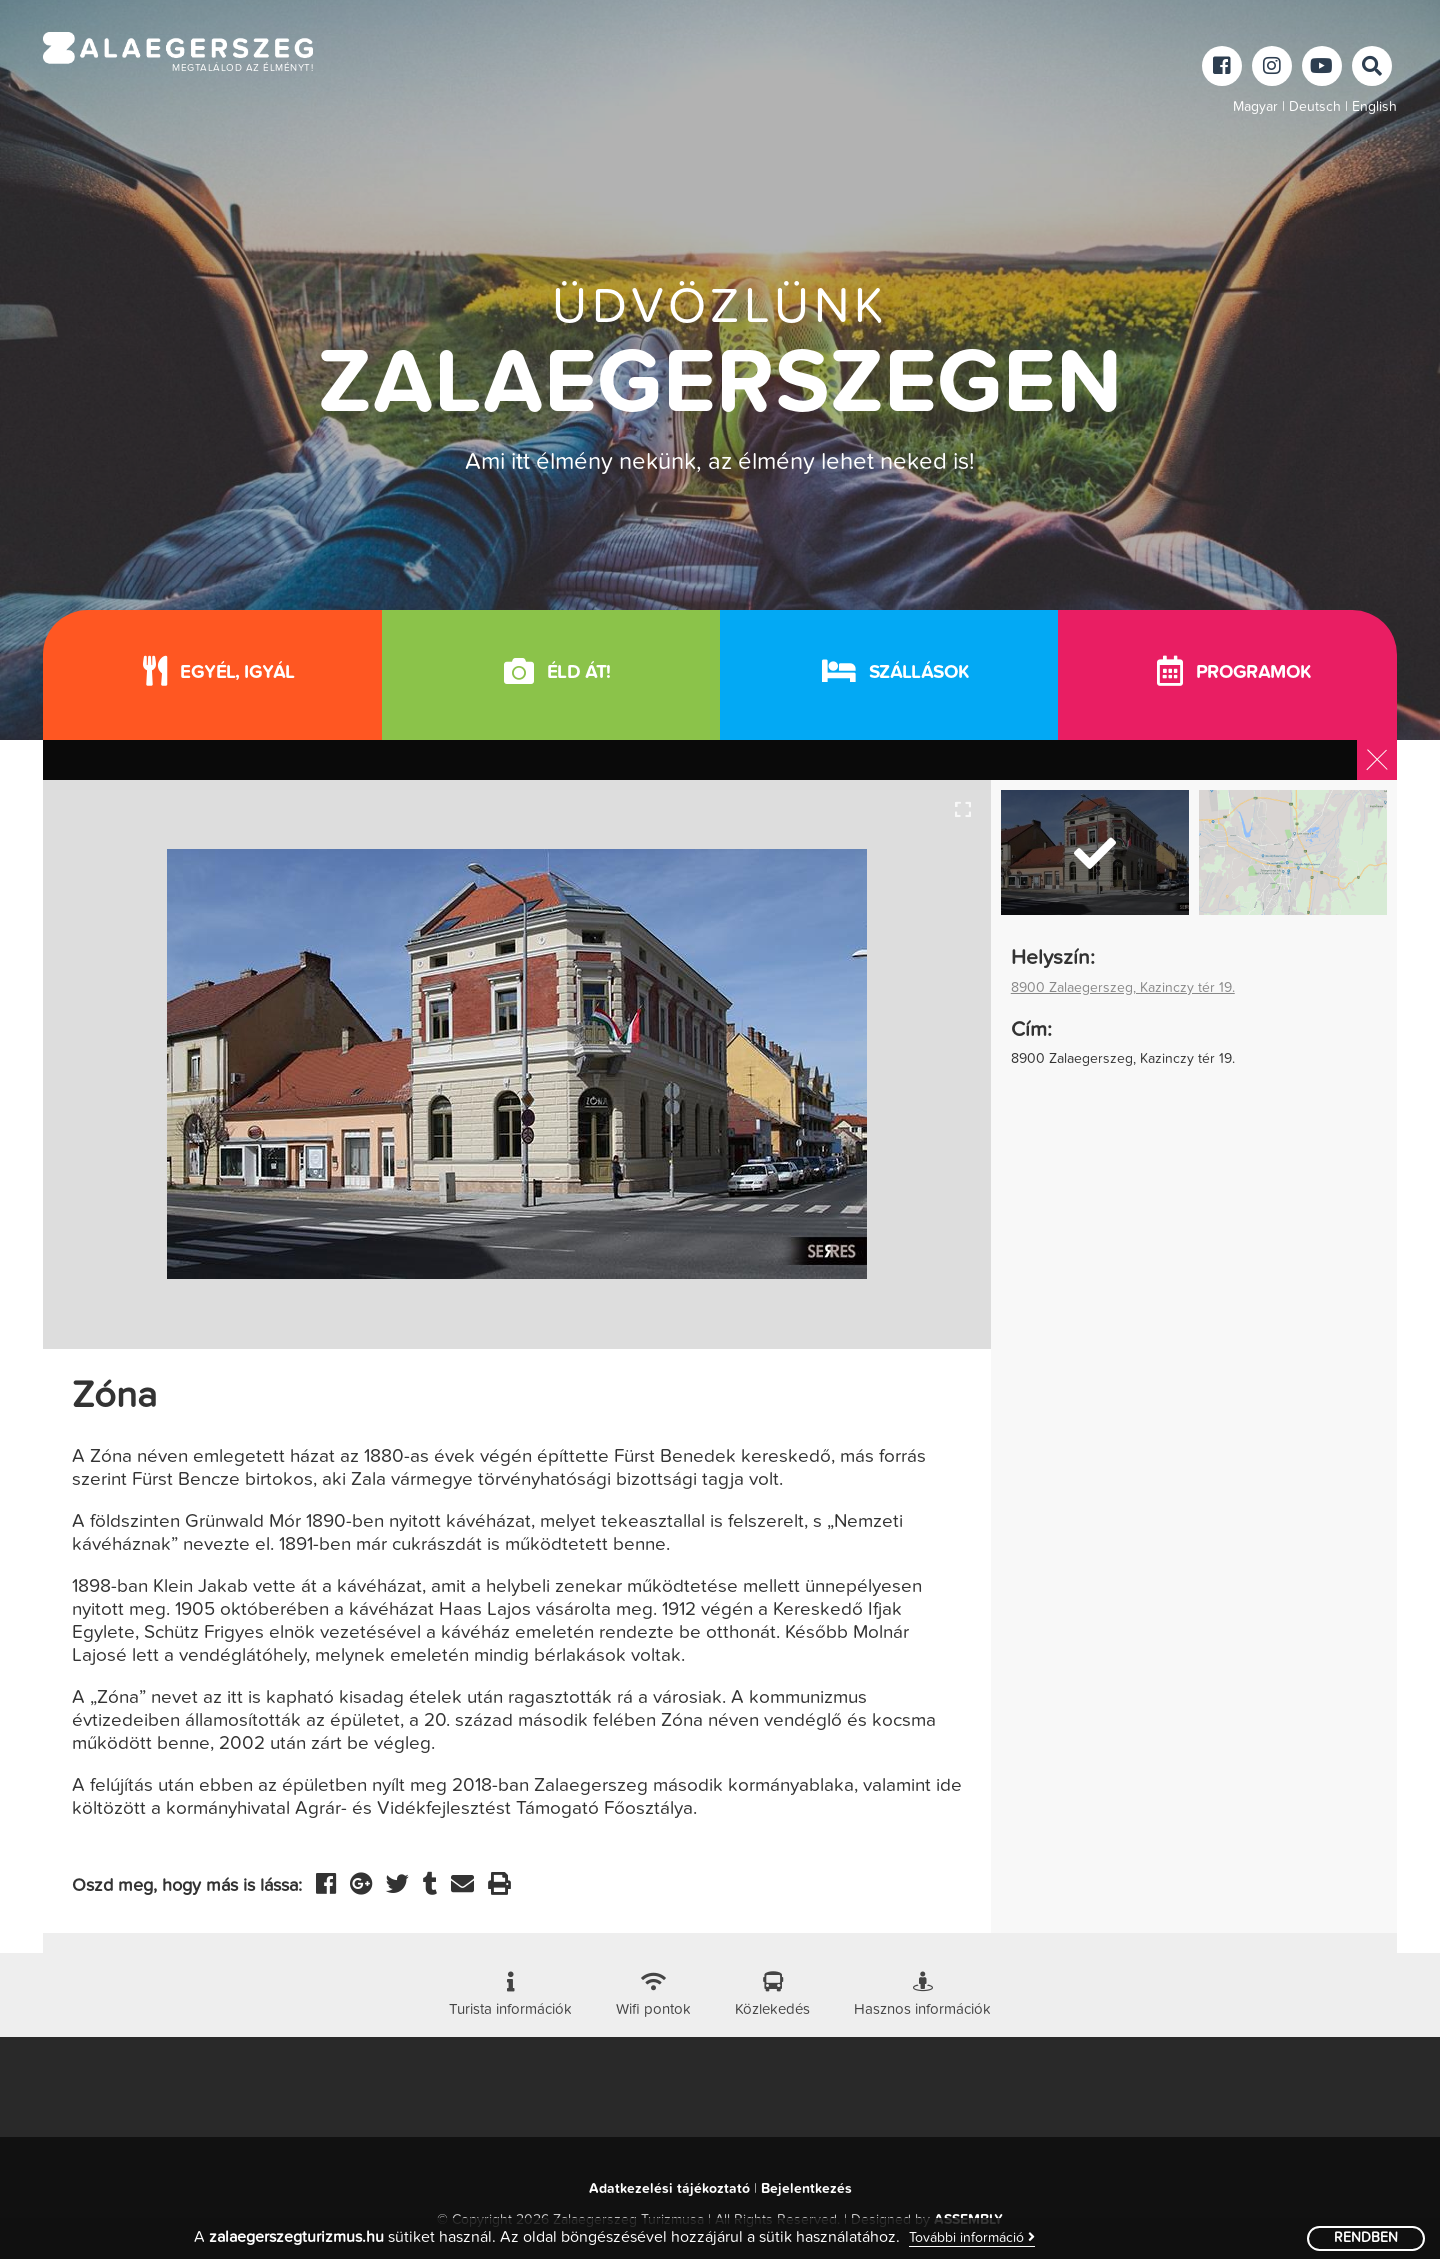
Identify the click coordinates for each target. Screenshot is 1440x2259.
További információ (972, 2237)
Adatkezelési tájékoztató (669, 2189)
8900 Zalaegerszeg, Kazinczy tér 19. (1123, 988)
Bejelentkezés (806, 2189)
